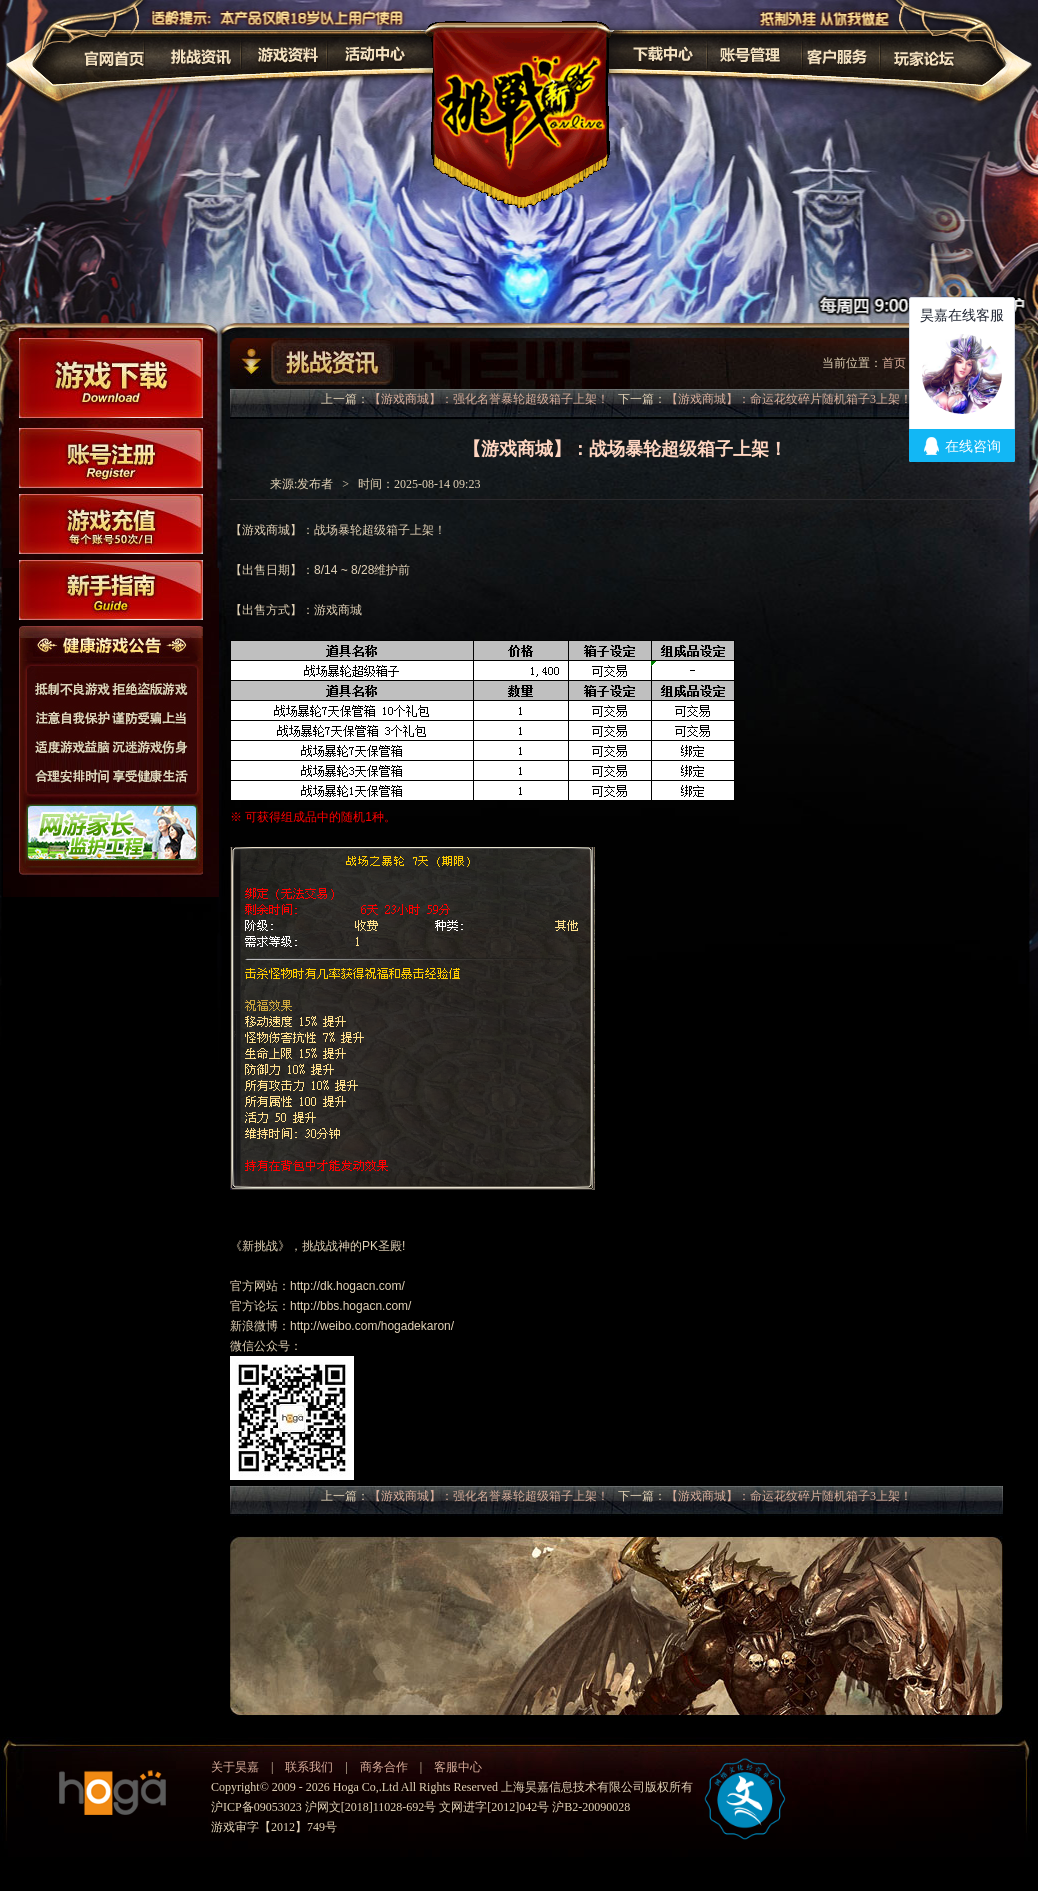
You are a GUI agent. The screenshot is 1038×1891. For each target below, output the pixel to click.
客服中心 (458, 1767)
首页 (894, 363)
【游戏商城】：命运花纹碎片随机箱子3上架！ (789, 399)
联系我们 (309, 1767)
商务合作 (384, 1767)
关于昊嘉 (235, 1767)
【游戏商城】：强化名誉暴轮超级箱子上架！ (489, 399)
